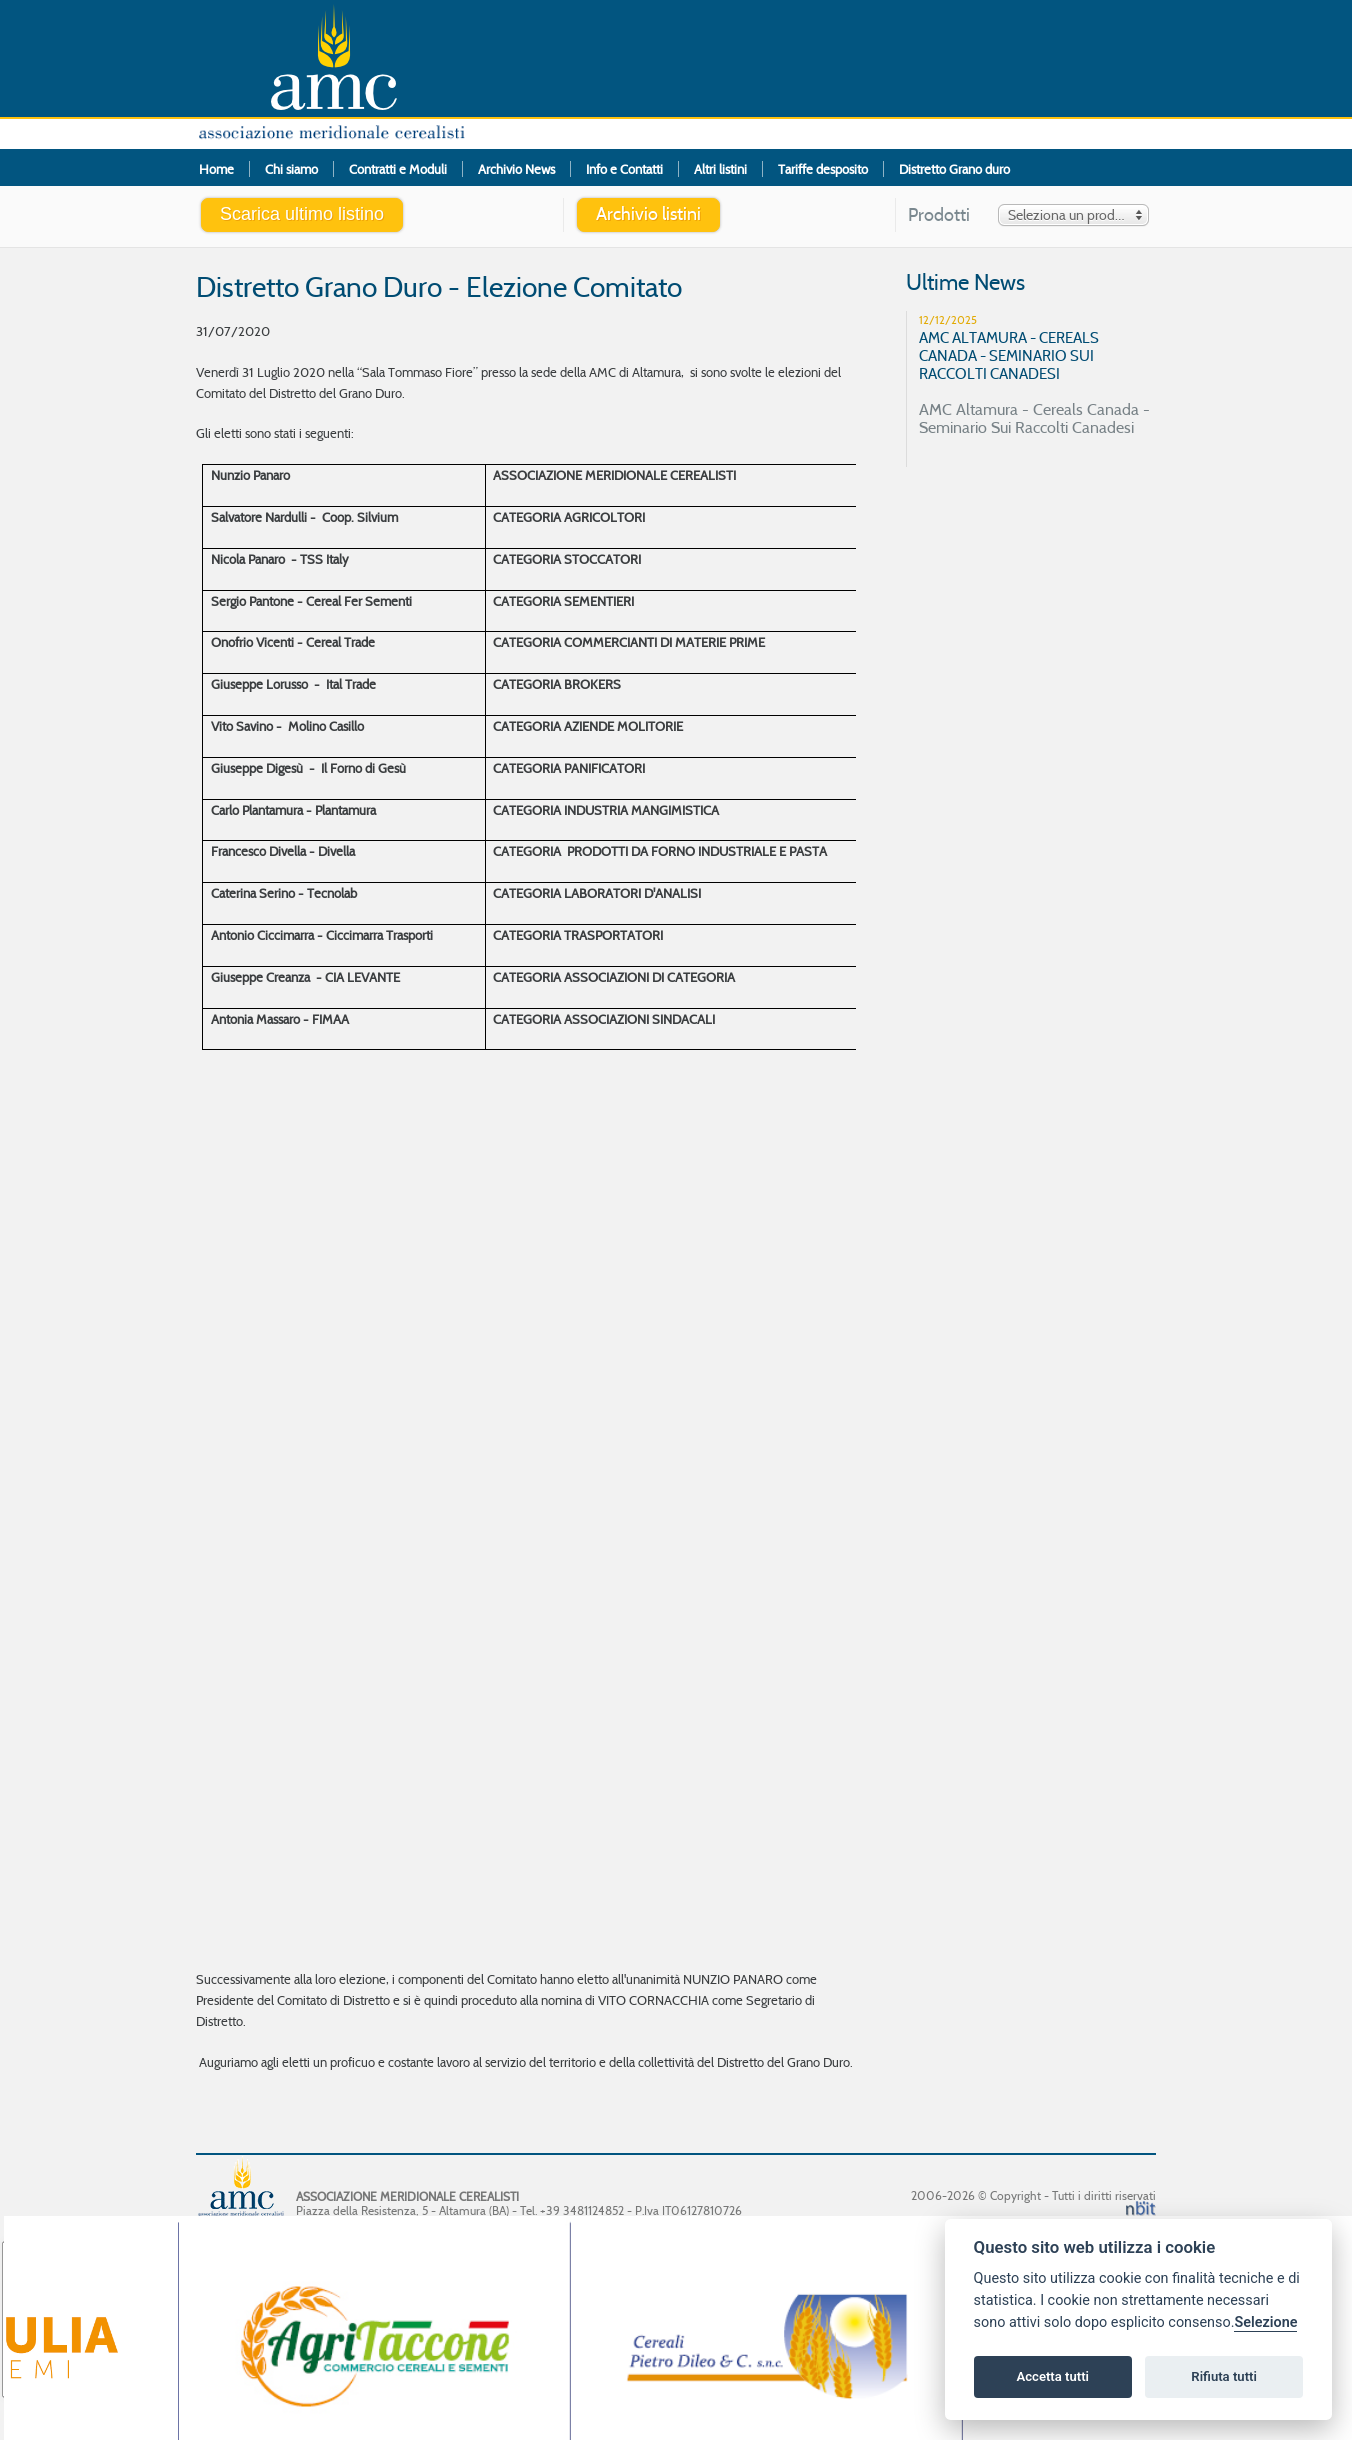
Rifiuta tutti (1224, 2376)
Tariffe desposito (823, 169)
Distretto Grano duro (954, 169)
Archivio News (516, 169)
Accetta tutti (1052, 2376)
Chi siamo (291, 169)
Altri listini (720, 169)
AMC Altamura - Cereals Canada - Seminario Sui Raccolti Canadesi (1039, 374)
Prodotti (939, 215)
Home (216, 169)
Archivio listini (648, 214)
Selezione (1265, 2322)
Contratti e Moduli (398, 169)
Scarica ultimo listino (302, 214)
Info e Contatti (624, 169)
